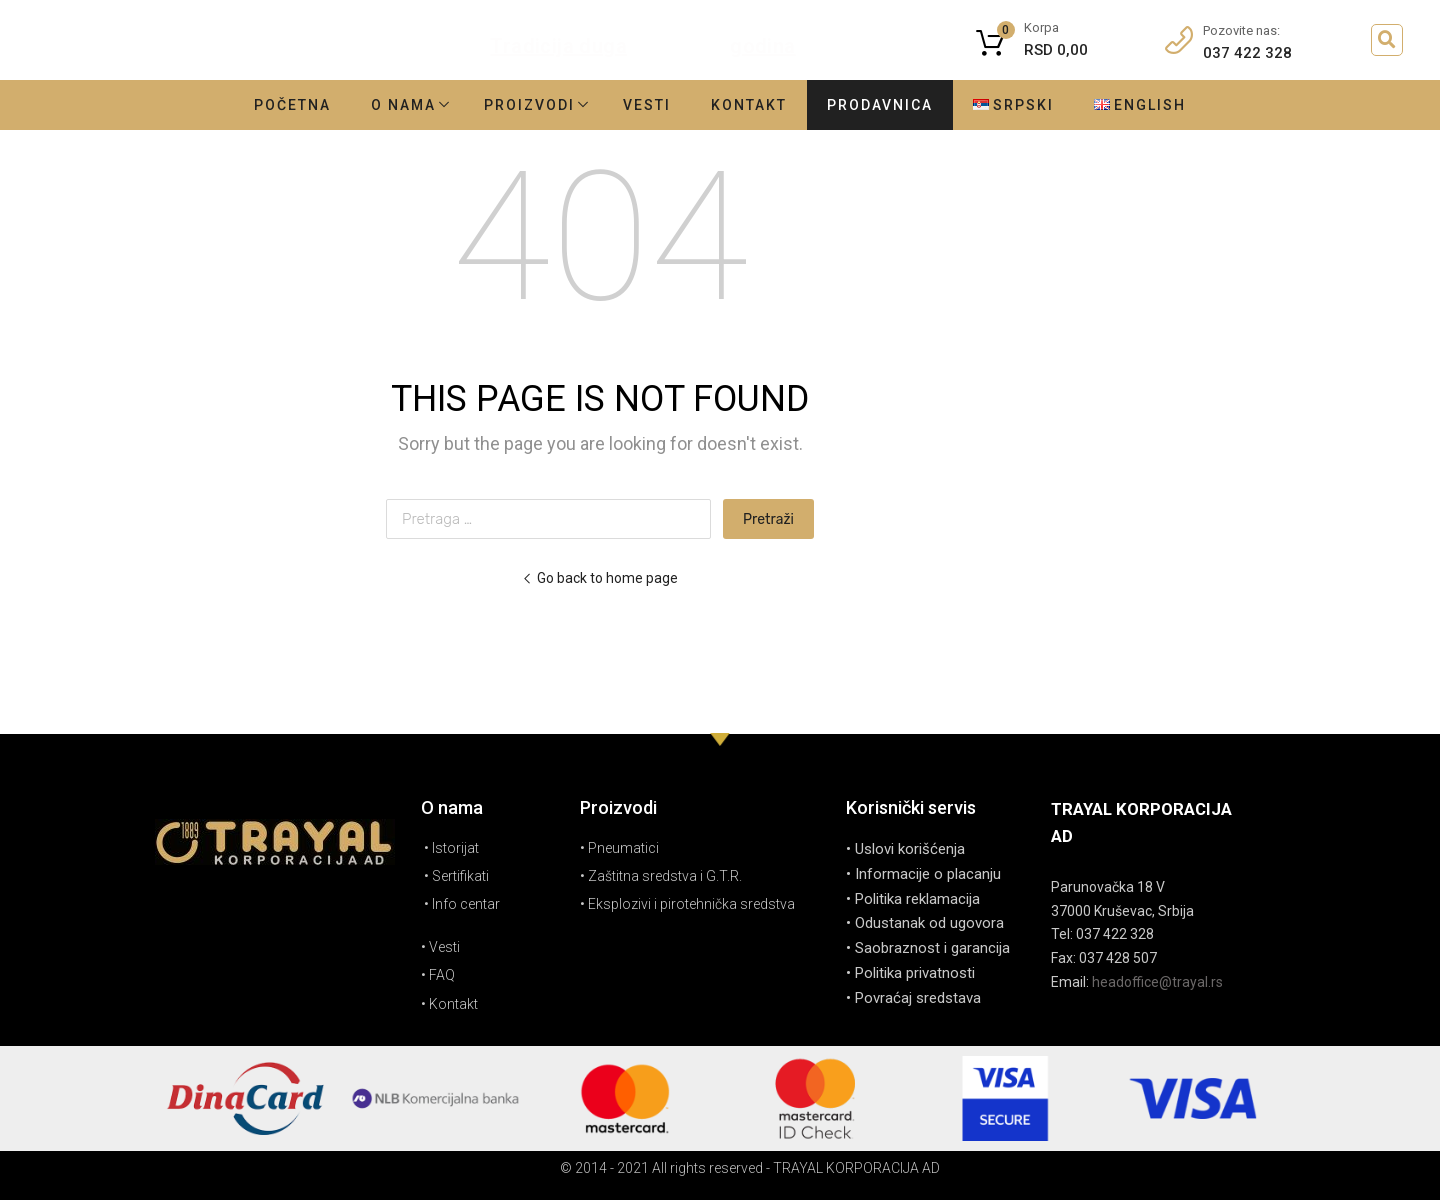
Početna (292, 105)
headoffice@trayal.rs (1157, 982)
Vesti (647, 105)
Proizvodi (529, 105)
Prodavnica (880, 105)
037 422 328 (1247, 53)
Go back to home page (600, 578)
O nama (403, 105)
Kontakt (749, 105)
